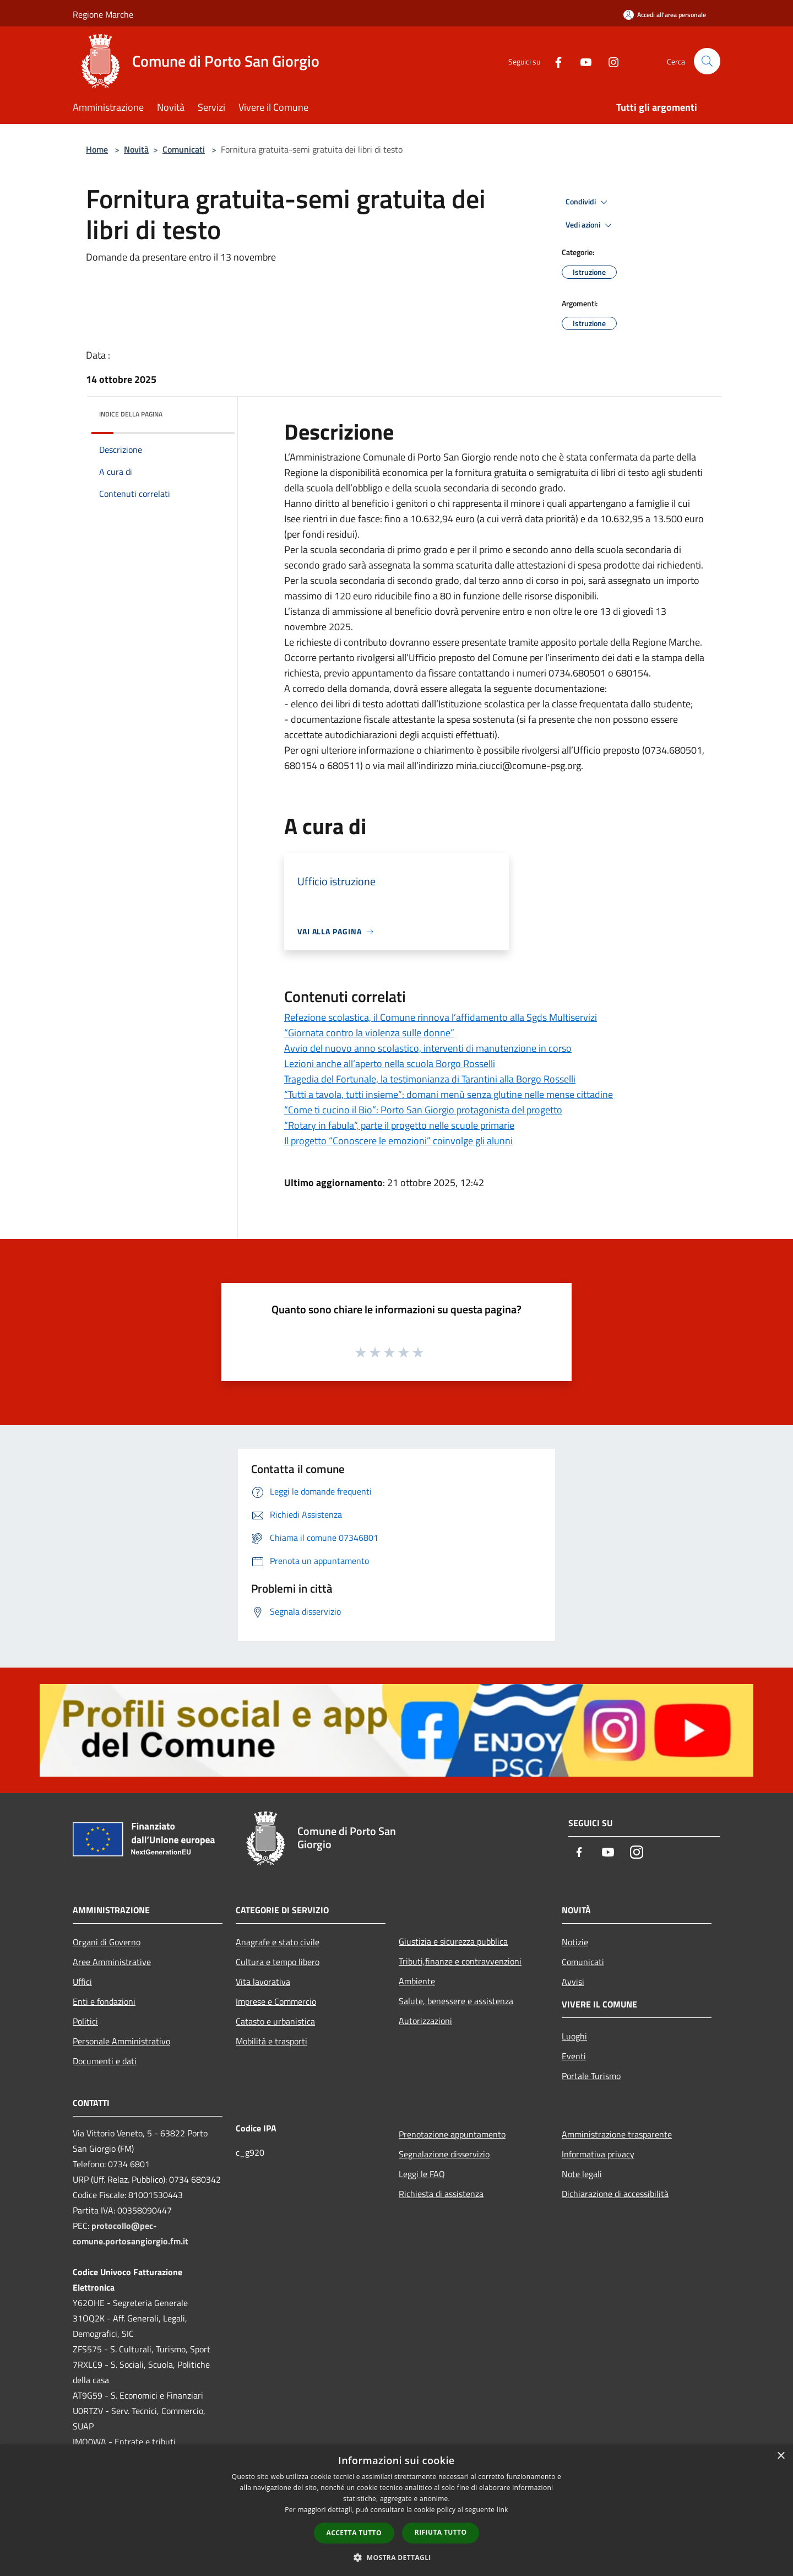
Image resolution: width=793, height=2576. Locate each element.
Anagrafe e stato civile (277, 1942)
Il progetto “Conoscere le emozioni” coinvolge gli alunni (398, 1140)
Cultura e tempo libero (277, 1961)
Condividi (588, 202)
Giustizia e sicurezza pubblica (453, 1941)
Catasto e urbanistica (275, 2021)
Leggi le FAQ (422, 2173)
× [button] (780, 2456)
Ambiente (417, 1981)
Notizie (575, 1942)
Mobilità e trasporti (271, 2041)
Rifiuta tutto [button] (441, 2532)
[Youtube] (582, 60)
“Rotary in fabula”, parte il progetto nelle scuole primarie (399, 1125)
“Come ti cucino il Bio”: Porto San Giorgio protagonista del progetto (423, 1109)
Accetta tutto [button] (354, 2532)
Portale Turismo (591, 2075)
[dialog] (396, 2510)
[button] (396, 2557)
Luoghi (574, 2036)
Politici (85, 2021)
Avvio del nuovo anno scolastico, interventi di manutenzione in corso (428, 1048)
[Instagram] (609, 60)
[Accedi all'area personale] (664, 15)
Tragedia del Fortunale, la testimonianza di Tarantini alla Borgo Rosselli (429, 1078)
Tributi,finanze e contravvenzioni (460, 1961)
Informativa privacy (598, 2154)
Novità (136, 149)
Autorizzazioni (425, 2020)
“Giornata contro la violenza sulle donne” (369, 1032)
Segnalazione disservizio (444, 2154)
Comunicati (183, 149)
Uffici (82, 1981)
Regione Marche (103, 14)
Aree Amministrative (112, 1961)
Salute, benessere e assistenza (456, 2000)
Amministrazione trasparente (617, 2134)
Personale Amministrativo (121, 2041)
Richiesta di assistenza (441, 2193)
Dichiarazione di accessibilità (615, 2193)
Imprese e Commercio (276, 2001)
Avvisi (573, 1981)
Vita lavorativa (263, 1981)
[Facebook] (554, 60)
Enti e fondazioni (104, 2001)
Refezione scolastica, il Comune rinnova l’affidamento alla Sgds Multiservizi (440, 1017)
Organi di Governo (106, 1942)
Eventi (574, 2056)
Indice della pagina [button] (130, 414)
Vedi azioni (590, 225)
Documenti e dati (105, 2061)
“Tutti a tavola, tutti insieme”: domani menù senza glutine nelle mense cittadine (448, 1094)
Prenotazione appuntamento (452, 2134)
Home (97, 149)
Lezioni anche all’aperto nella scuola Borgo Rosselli (389, 1063)
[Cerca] (707, 61)
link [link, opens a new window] (502, 2509)
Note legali (582, 2173)
